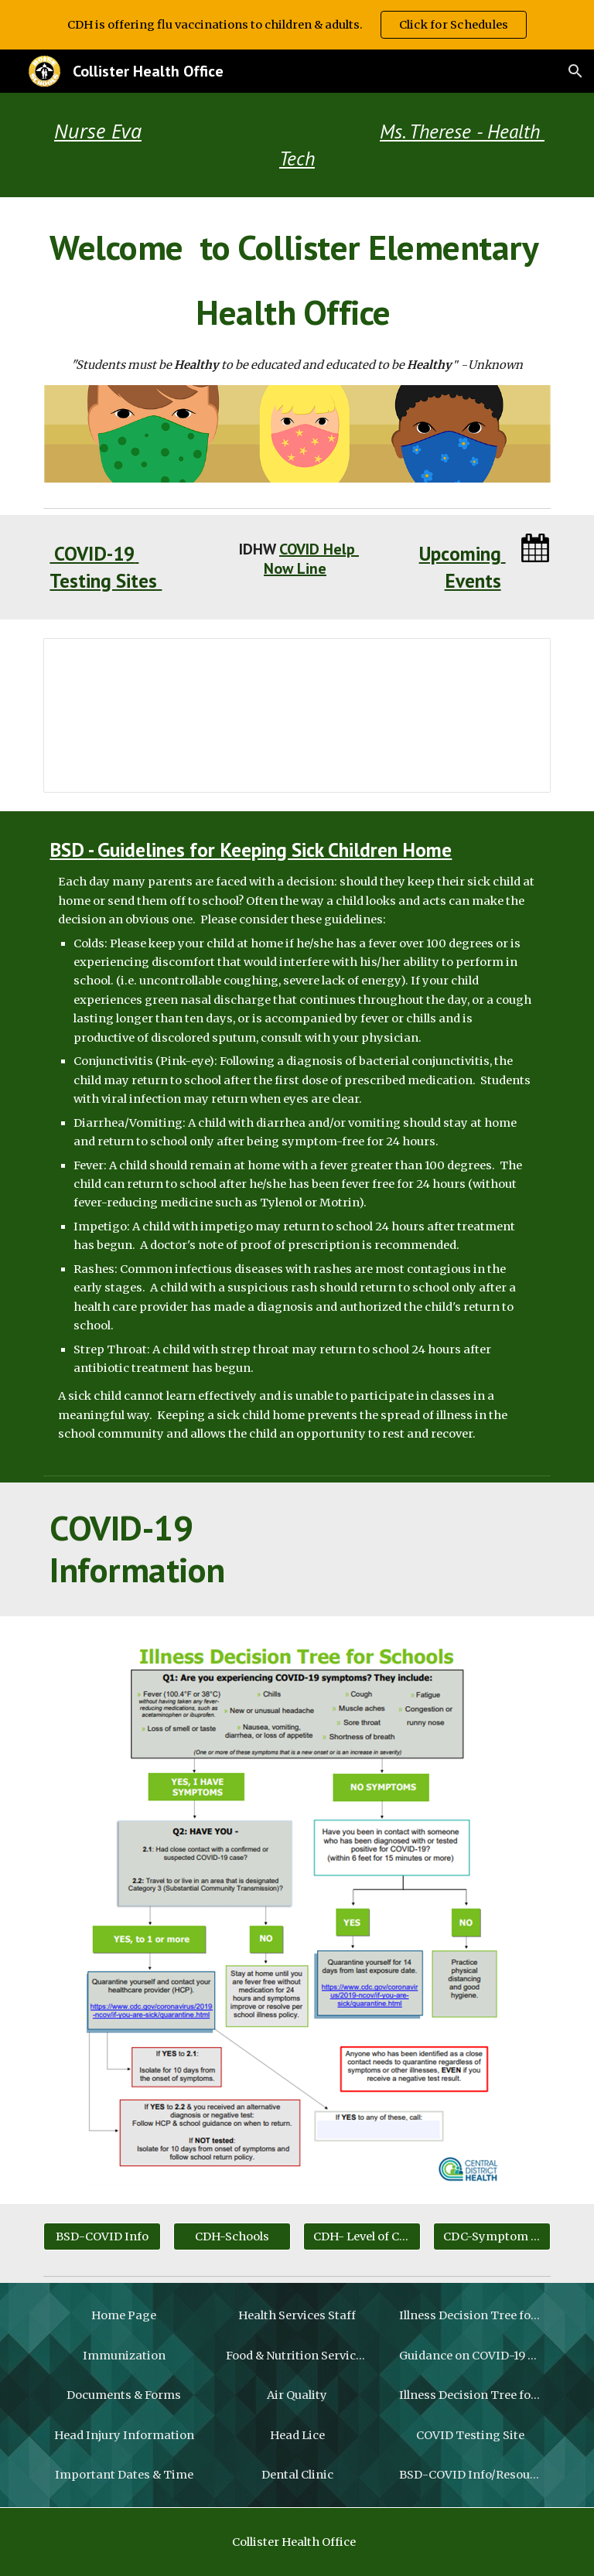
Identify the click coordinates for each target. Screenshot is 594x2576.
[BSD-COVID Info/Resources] (470, 2475)
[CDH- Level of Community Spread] (361, 2236)
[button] (575, 71)
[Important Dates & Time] (123, 2475)
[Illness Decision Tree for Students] (470, 2315)
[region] (297, 24)
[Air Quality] (297, 2394)
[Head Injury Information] (123, 2435)
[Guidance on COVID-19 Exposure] (470, 2355)
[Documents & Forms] (123, 2394)
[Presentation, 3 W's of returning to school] (296, 715)
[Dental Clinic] (297, 2475)
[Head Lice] (297, 2435)
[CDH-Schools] (231, 2236)
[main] (296, 145)
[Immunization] (123, 2355)
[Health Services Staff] (297, 2315)
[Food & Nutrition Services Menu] (297, 2355)
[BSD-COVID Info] (101, 2236)
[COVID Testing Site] (470, 2435)
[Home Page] (123, 2315)
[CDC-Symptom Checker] (491, 2236)
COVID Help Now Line (311, 558)
